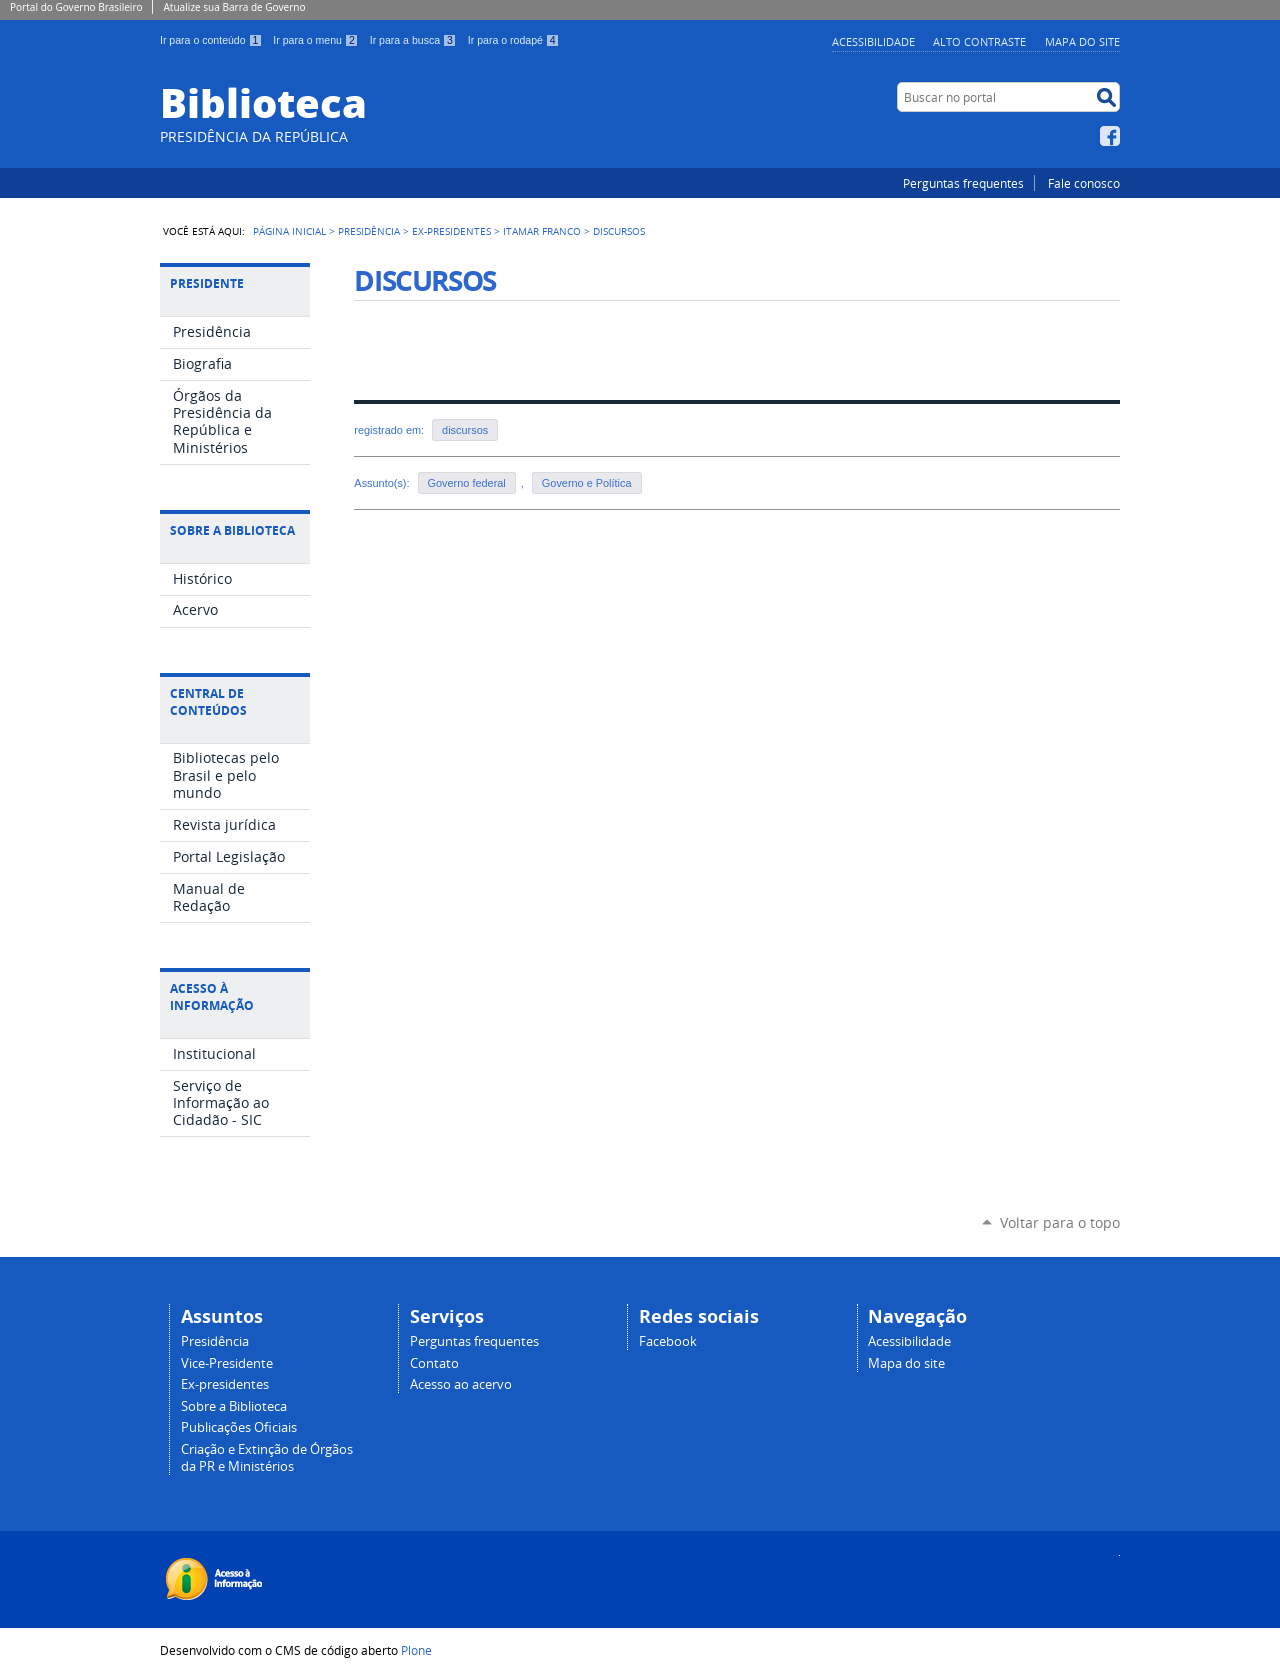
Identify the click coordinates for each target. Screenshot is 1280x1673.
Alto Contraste (979, 41)
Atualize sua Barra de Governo (234, 7)
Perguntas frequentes (963, 183)
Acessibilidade (873, 41)
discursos (465, 430)
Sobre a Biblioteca (234, 1406)
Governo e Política (587, 483)
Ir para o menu (317, 40)
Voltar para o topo (1060, 1222)
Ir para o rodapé (514, 40)
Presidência (369, 231)
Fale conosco (1084, 183)
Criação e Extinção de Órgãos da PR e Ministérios (267, 1458)
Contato (434, 1363)
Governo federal (467, 483)
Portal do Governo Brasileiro (76, 7)
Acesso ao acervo (461, 1384)
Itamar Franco (542, 231)
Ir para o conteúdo (212, 40)
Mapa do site (1082, 41)
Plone (416, 1650)
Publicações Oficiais (239, 1427)
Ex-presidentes (225, 1384)
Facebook (1110, 136)
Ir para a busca (415, 40)
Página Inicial (289, 231)
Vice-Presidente (227, 1363)
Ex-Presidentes (451, 231)
